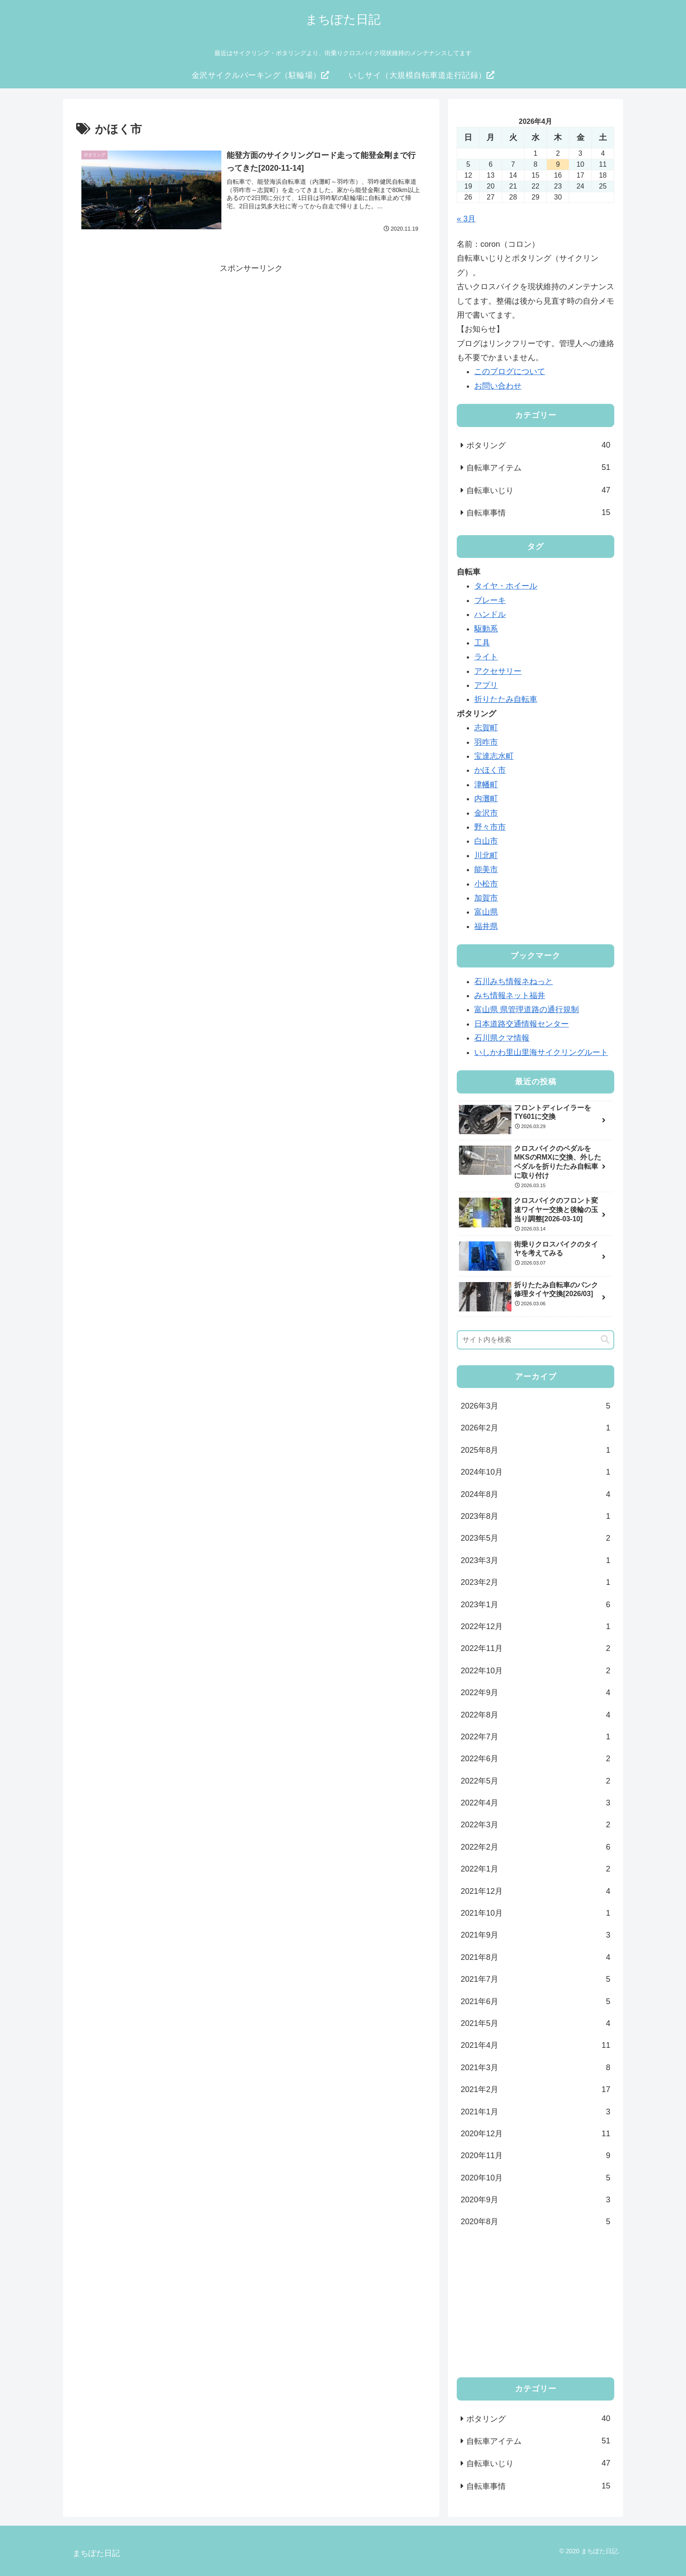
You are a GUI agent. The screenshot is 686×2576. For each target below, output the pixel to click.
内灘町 (486, 798)
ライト (486, 656)
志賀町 (486, 727)
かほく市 (490, 770)
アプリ (486, 685)
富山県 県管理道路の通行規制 (526, 1009)
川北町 (486, 855)
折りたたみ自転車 (505, 699)
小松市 (486, 884)
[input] (535, 1339)
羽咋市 (486, 742)
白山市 (486, 841)
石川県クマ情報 (501, 1038)
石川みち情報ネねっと (513, 981)
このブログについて (509, 371)
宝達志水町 (494, 756)
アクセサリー (498, 671)
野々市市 (490, 827)
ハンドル (490, 614)
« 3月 (466, 218)
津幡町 (486, 784)
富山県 (486, 912)
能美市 (486, 869)
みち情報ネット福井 (509, 995)
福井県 (486, 926)
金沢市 (486, 813)
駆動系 (486, 628)
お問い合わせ (498, 386)
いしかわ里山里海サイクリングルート (541, 1052)
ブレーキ (490, 600)
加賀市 (486, 898)
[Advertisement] (251, 337)
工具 (482, 642)
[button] (605, 1340)
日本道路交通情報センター (521, 1024)
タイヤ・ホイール (505, 586)
